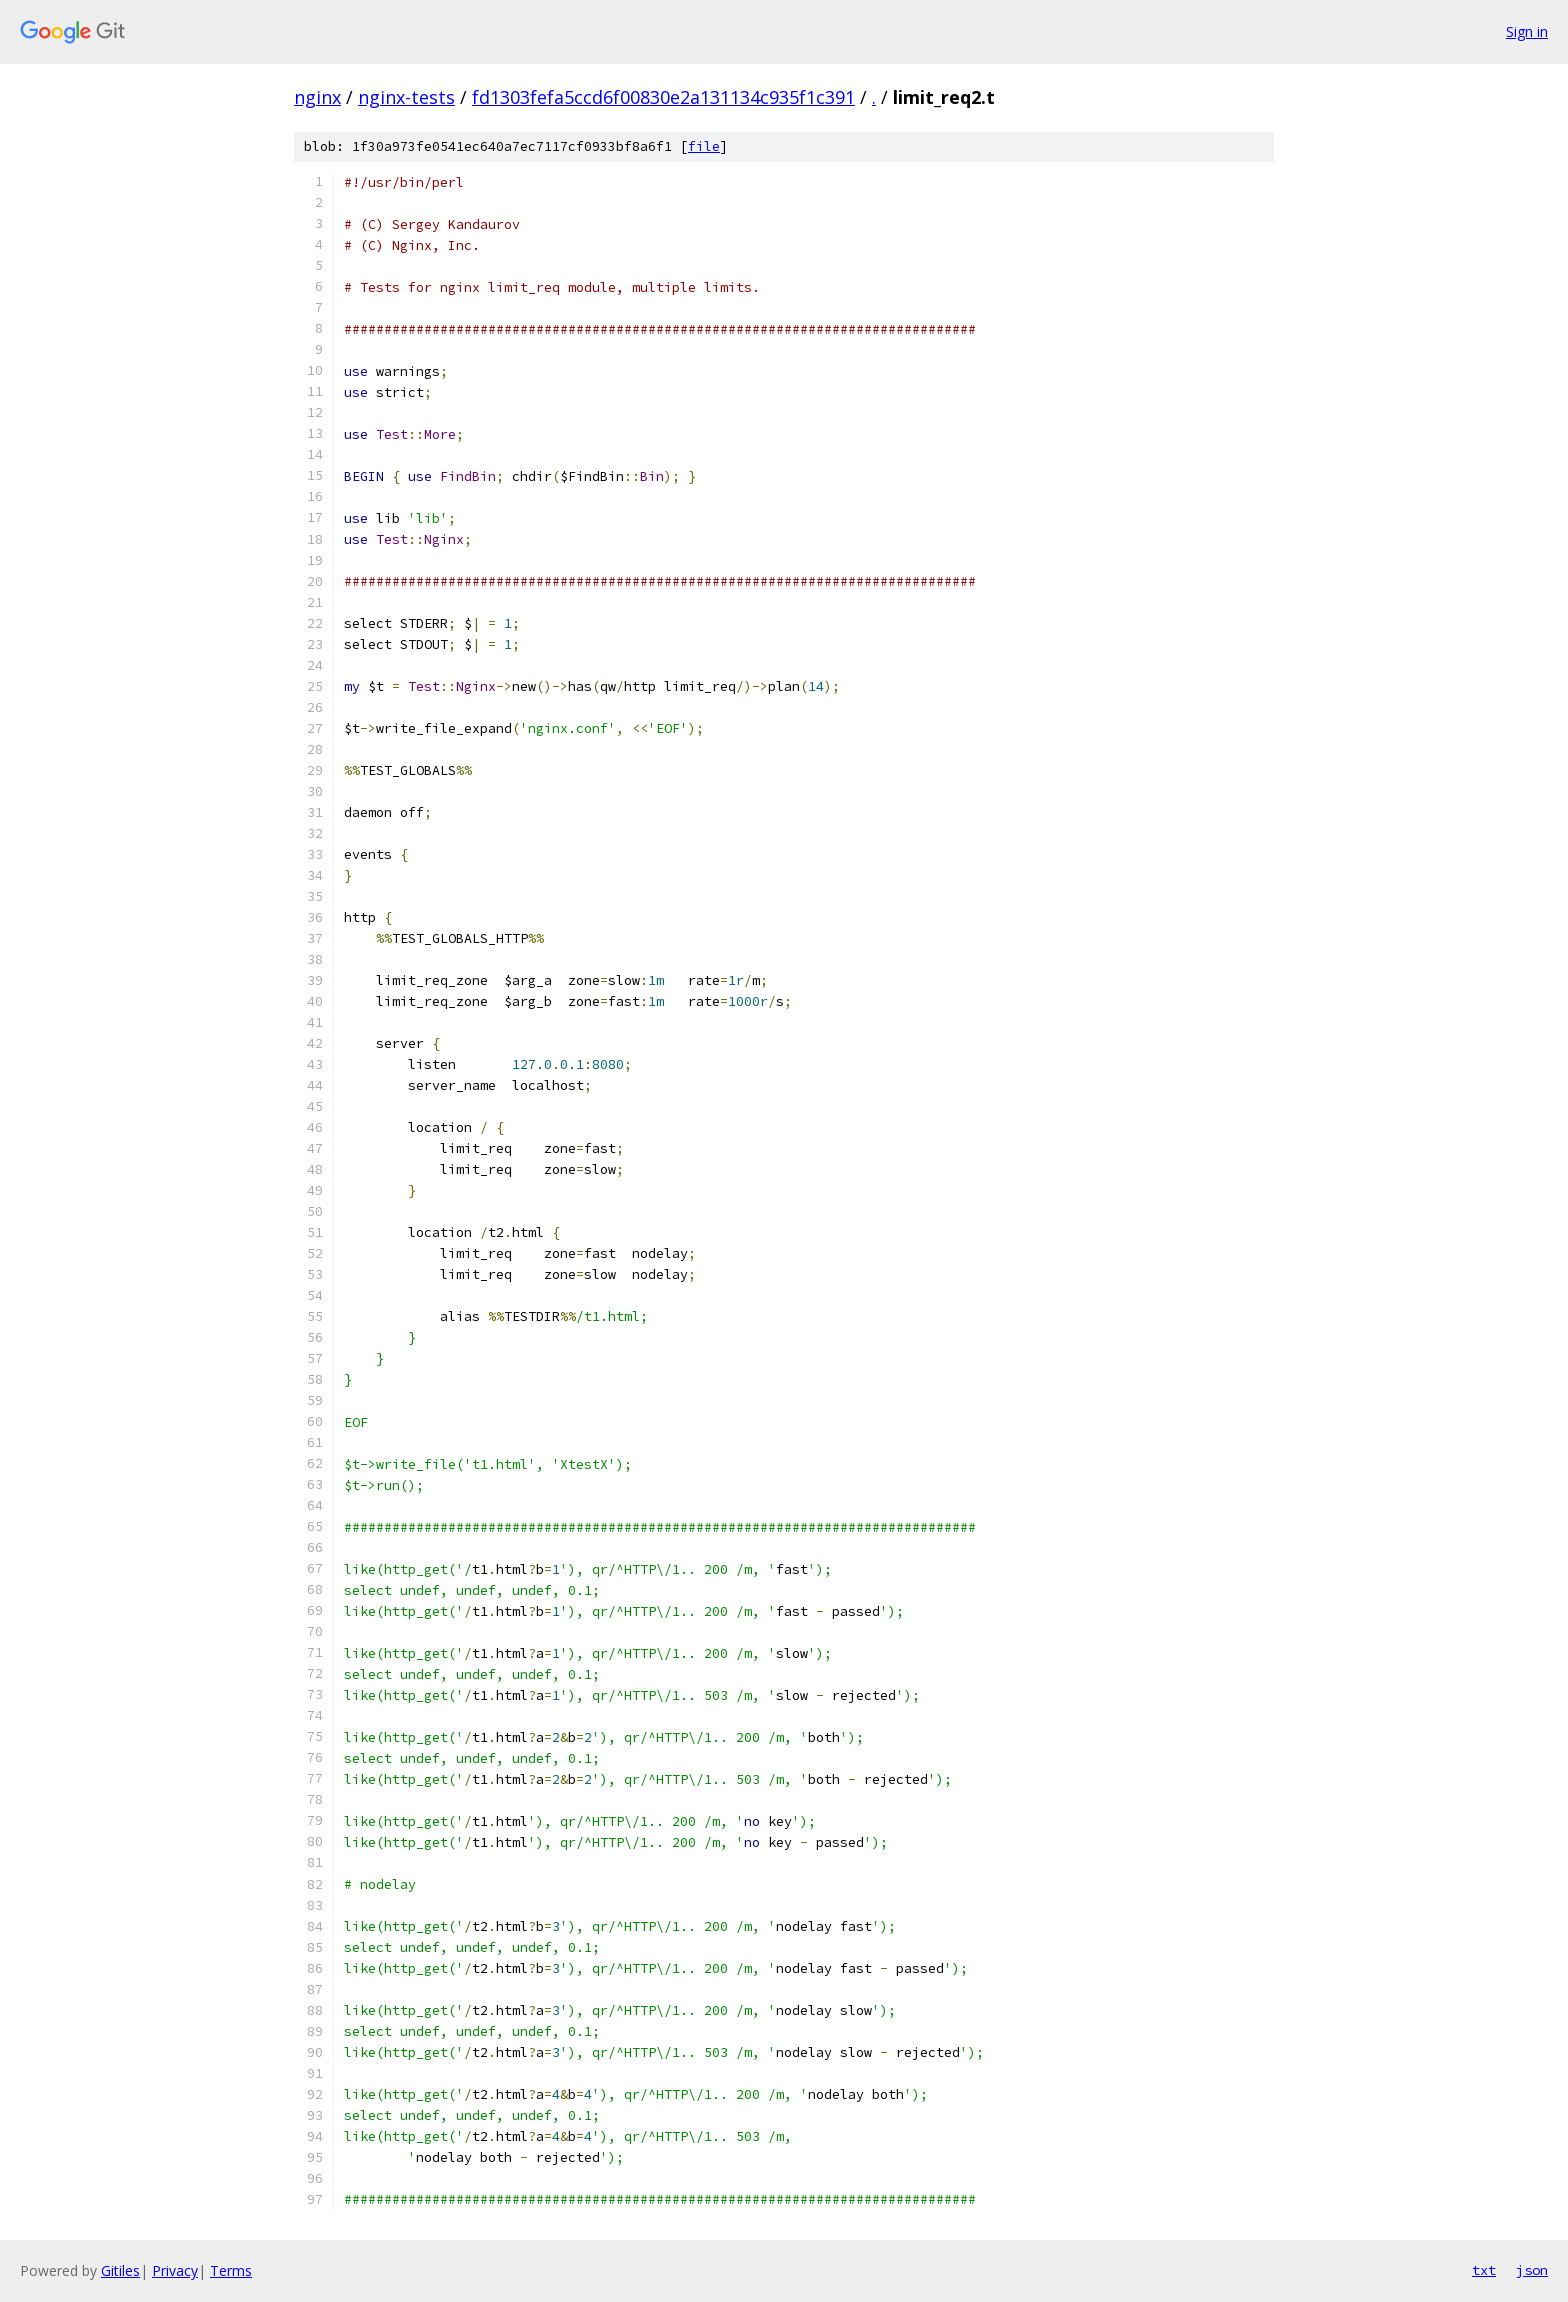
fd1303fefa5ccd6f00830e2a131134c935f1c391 (663, 97)
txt (1484, 2270)
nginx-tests (406, 97)
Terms (231, 2270)
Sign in (1527, 31)
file (704, 146)
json (1532, 2270)
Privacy (175, 2270)
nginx (317, 97)
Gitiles (120, 2270)
